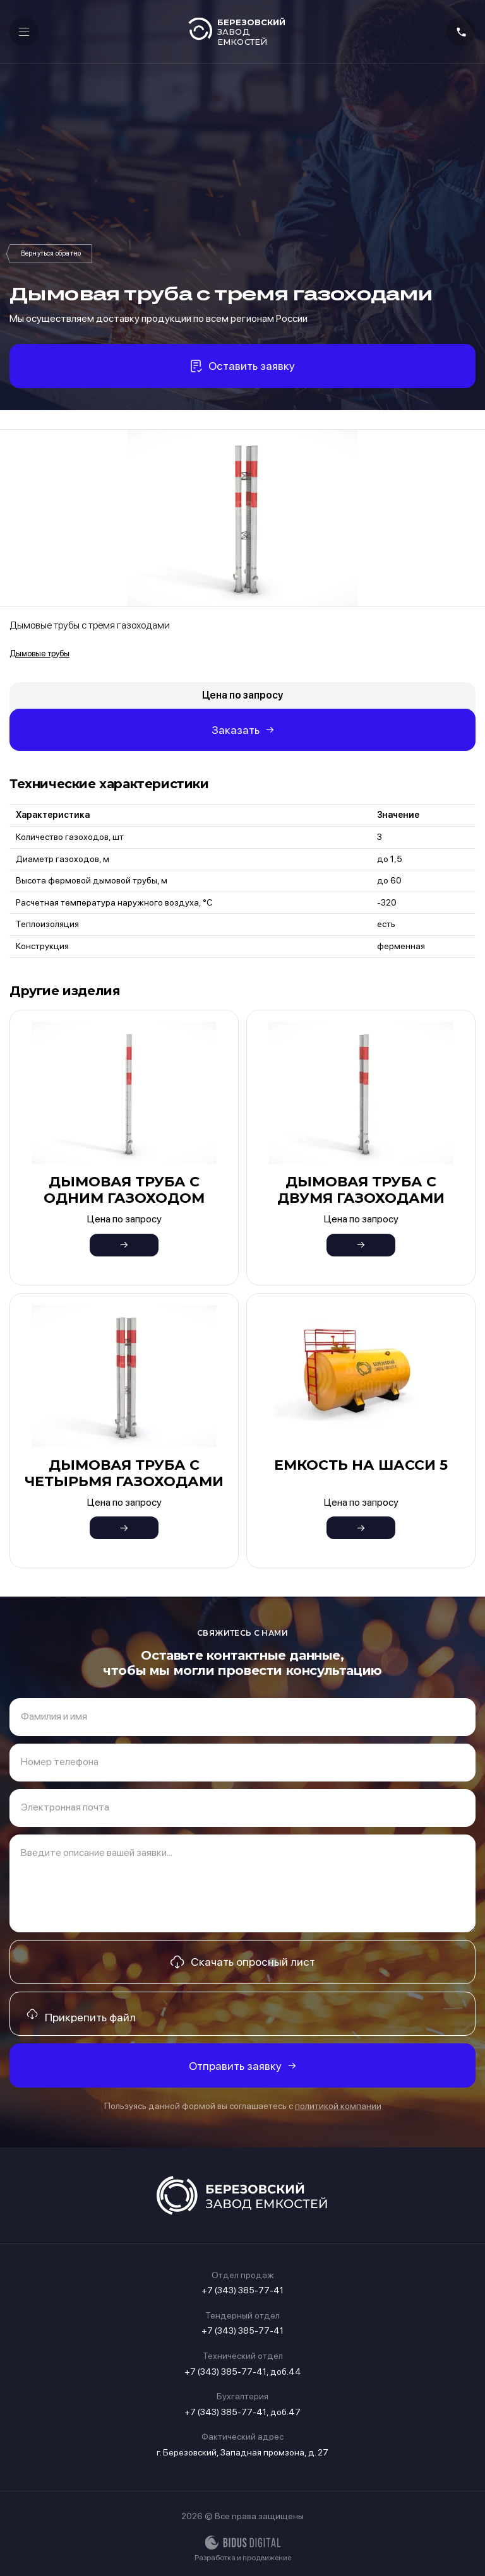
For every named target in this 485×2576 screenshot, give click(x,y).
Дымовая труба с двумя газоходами (361, 1190)
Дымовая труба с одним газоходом (124, 1190)
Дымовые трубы (50, 253)
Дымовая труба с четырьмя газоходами (124, 1473)
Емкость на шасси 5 (361, 1465)
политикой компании (338, 2106)
